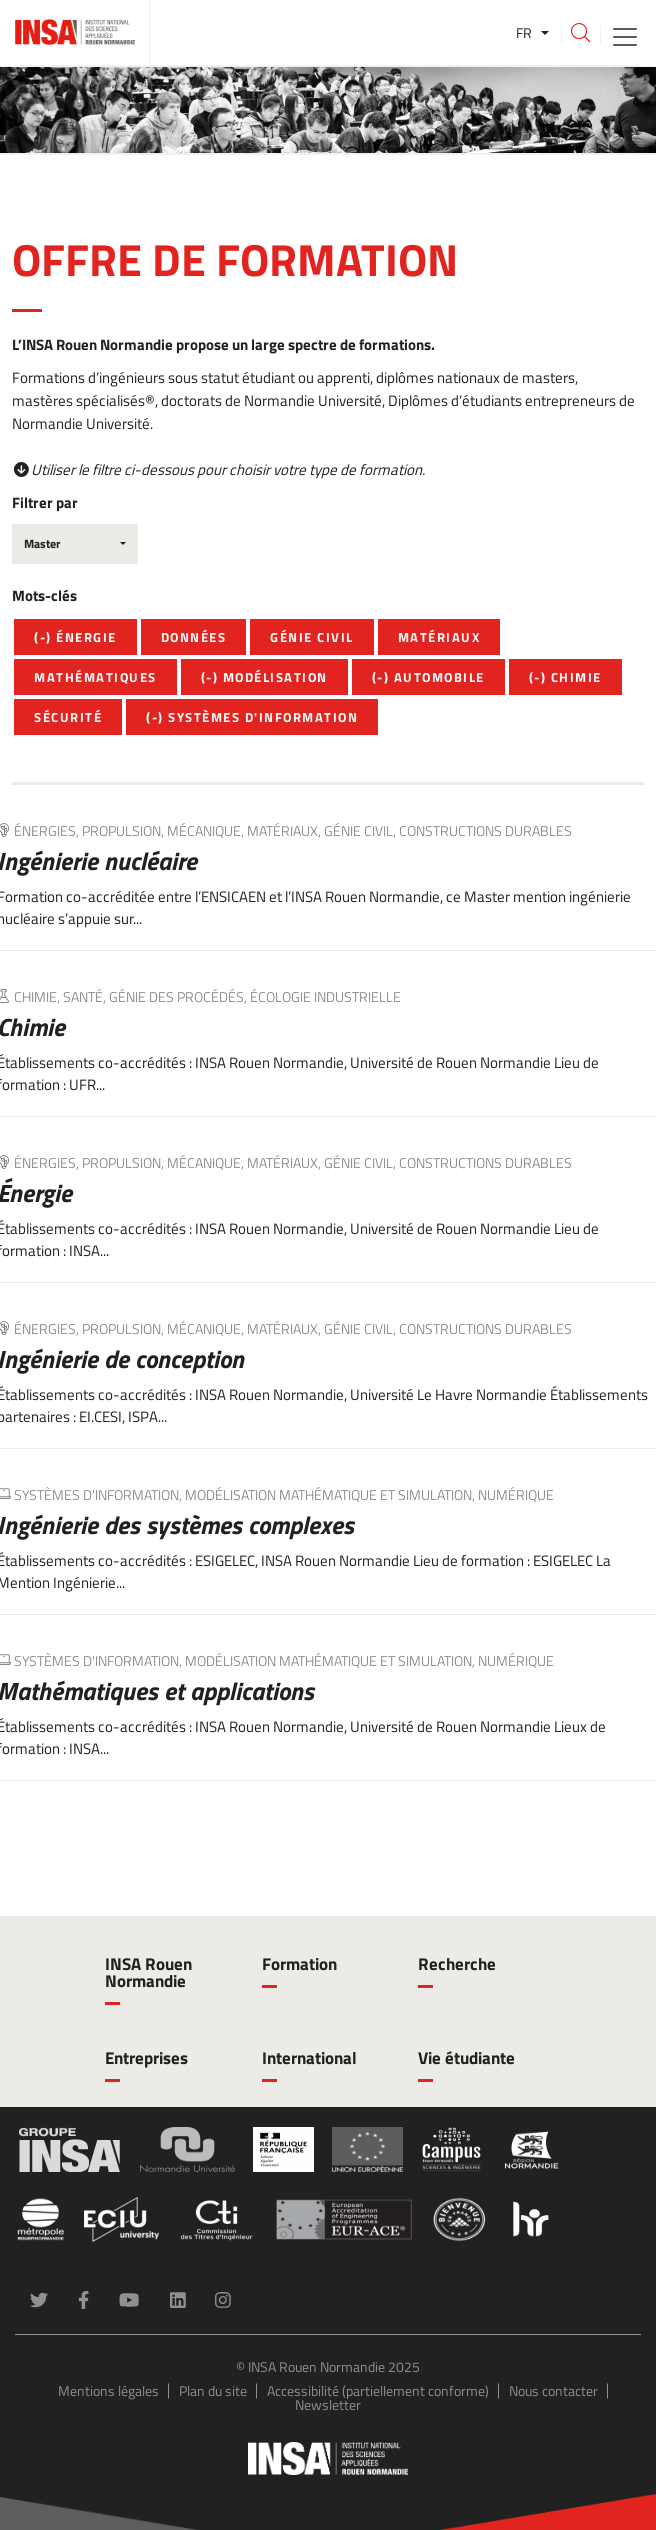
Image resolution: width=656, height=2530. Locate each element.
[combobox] (75, 544)
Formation (299, 1964)
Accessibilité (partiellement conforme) (378, 2390)
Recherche (457, 1964)
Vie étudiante (466, 2058)
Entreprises (146, 2058)
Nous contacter (553, 2390)
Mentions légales (108, 2390)
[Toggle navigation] (625, 35)
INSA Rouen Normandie (148, 1972)
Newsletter (328, 2404)
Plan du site (213, 2390)
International (309, 2058)
